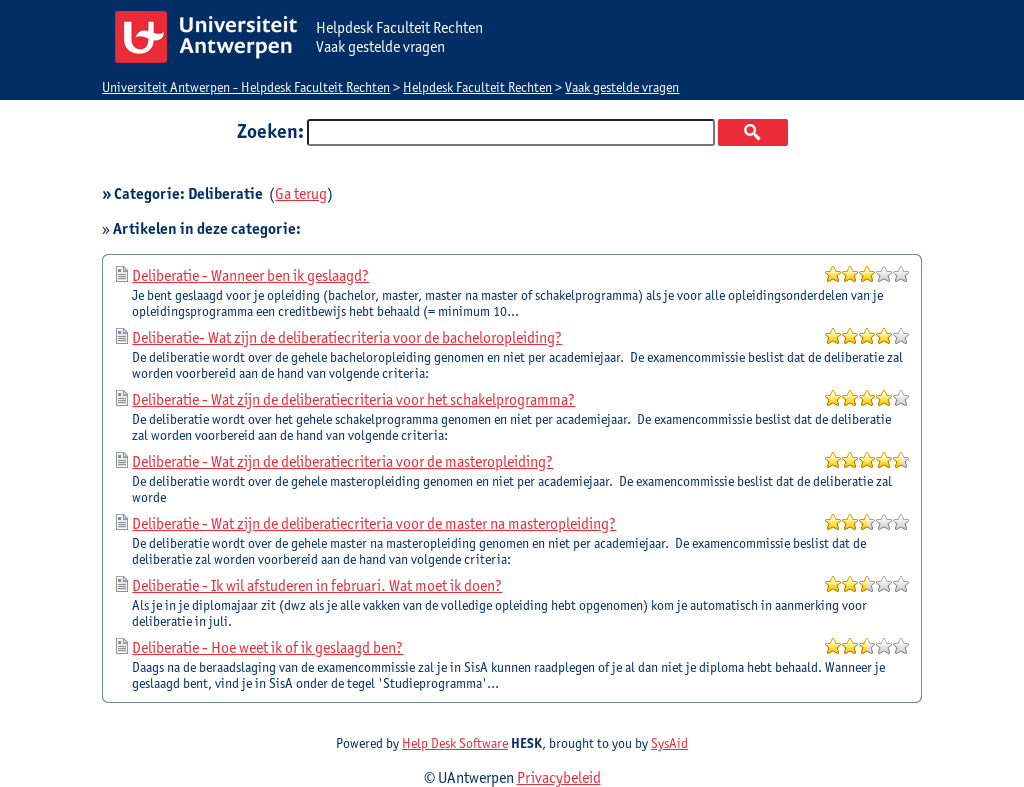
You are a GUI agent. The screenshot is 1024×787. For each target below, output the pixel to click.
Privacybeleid (559, 777)
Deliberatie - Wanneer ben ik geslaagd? (250, 275)
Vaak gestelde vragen (622, 87)
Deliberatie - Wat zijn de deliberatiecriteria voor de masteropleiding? (342, 461)
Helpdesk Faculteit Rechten (477, 87)
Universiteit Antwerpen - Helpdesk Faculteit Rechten (246, 87)
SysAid (669, 743)
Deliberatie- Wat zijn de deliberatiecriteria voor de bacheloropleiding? (347, 337)
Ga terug (301, 193)
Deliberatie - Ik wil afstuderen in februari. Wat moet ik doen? (317, 585)
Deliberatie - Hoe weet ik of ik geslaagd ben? (267, 647)
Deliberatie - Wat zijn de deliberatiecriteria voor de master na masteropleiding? (374, 523)
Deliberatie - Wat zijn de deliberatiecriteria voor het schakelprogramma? (353, 399)
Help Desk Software (455, 743)
